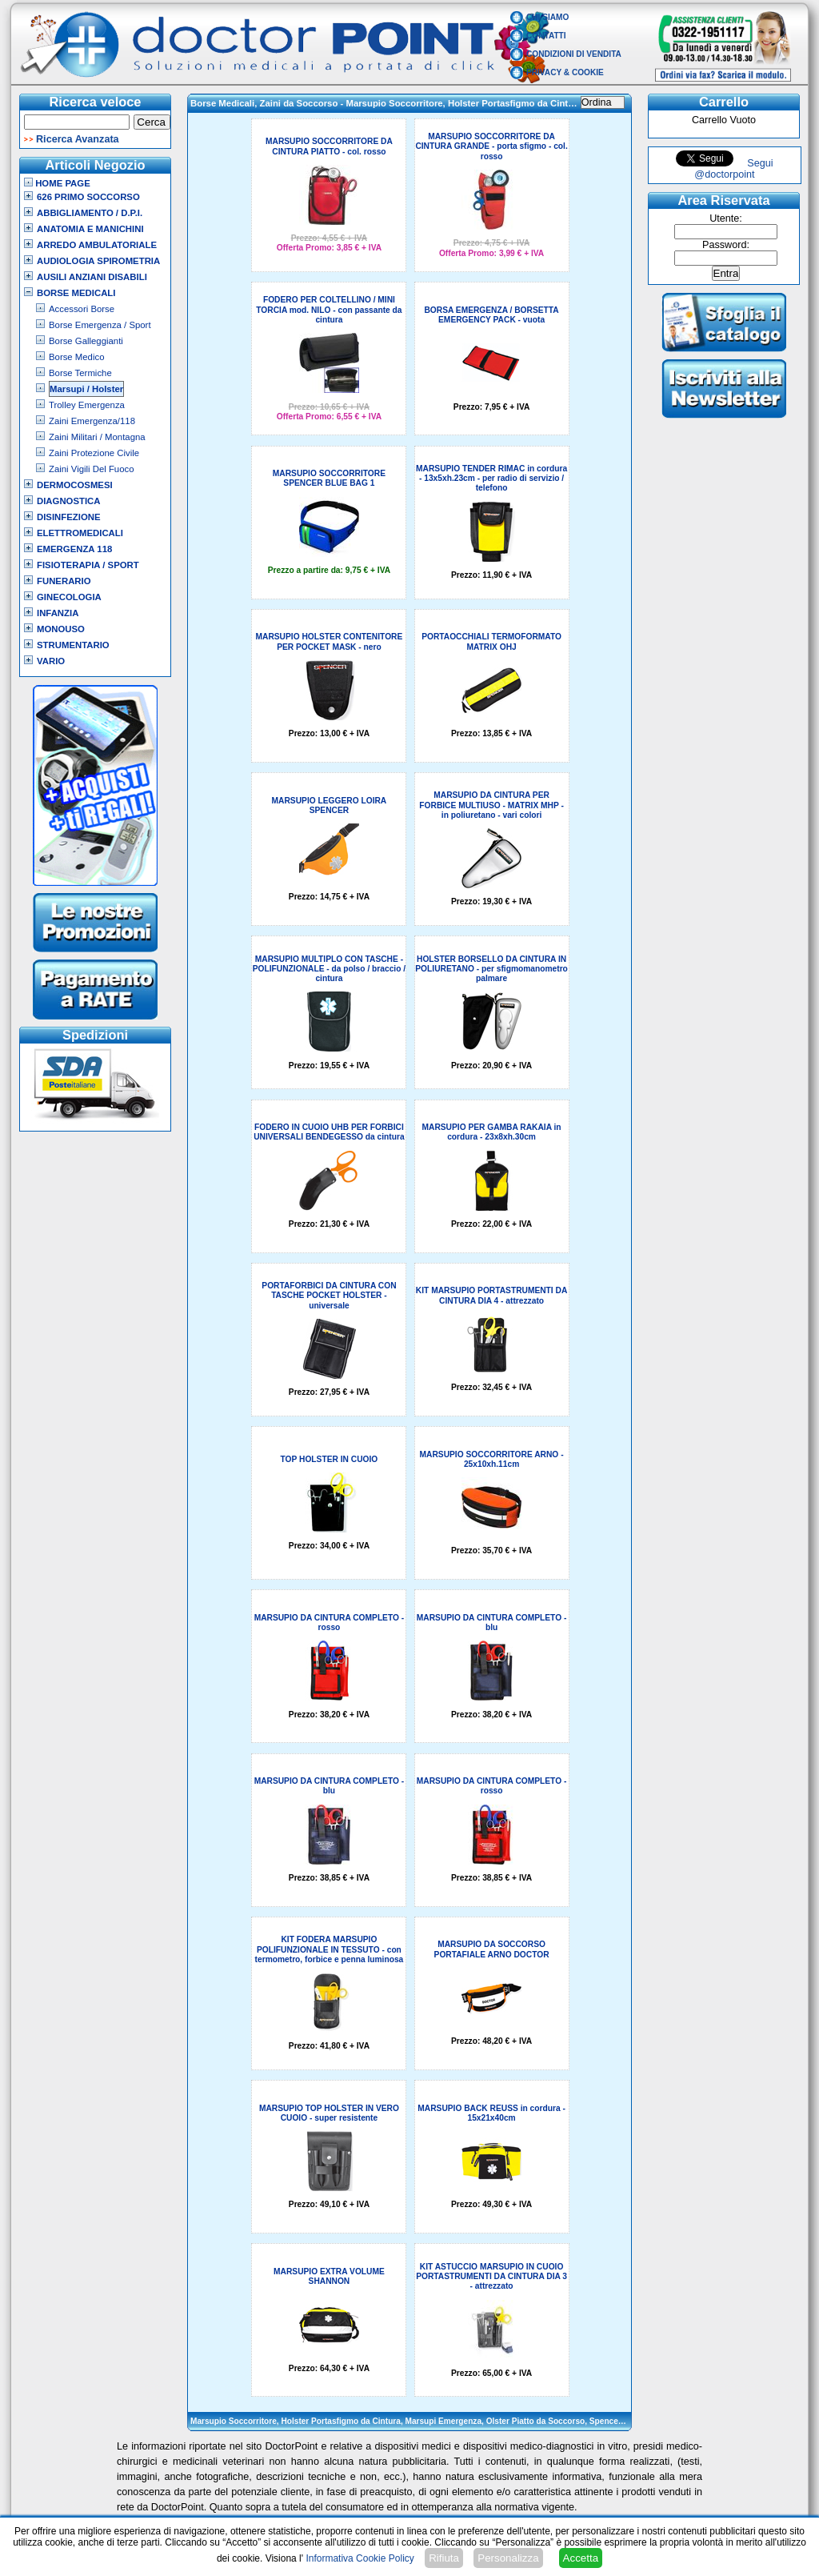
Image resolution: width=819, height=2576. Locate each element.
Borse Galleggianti (86, 341)
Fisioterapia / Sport (88, 565)
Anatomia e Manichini (90, 229)
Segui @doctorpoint (733, 169)
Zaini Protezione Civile (94, 453)
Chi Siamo (547, 17)
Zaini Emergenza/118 (92, 421)
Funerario (64, 581)
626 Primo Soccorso (88, 197)
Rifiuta (444, 2558)
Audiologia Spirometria (98, 261)
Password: (725, 244)
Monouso (61, 629)
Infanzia (57, 613)
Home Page (57, 183)
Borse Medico (76, 357)
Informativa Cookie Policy (359, 2558)
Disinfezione (69, 517)
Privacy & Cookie (565, 72)
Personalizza (507, 2558)
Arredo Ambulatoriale (97, 245)
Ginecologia (69, 597)
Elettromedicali (80, 533)
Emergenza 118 (74, 549)
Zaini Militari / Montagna (97, 437)
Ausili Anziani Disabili (92, 277)
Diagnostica (69, 501)
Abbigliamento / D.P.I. (89, 213)
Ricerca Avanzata (77, 139)
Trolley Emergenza (87, 405)
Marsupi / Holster (86, 389)
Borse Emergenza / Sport (100, 325)
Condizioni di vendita (573, 54)
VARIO (51, 661)
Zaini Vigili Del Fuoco (91, 469)
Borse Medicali (76, 293)
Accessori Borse (81, 309)
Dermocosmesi (75, 485)
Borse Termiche (80, 373)
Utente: (725, 218)
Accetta (580, 2558)
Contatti (546, 35)
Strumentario (73, 645)
